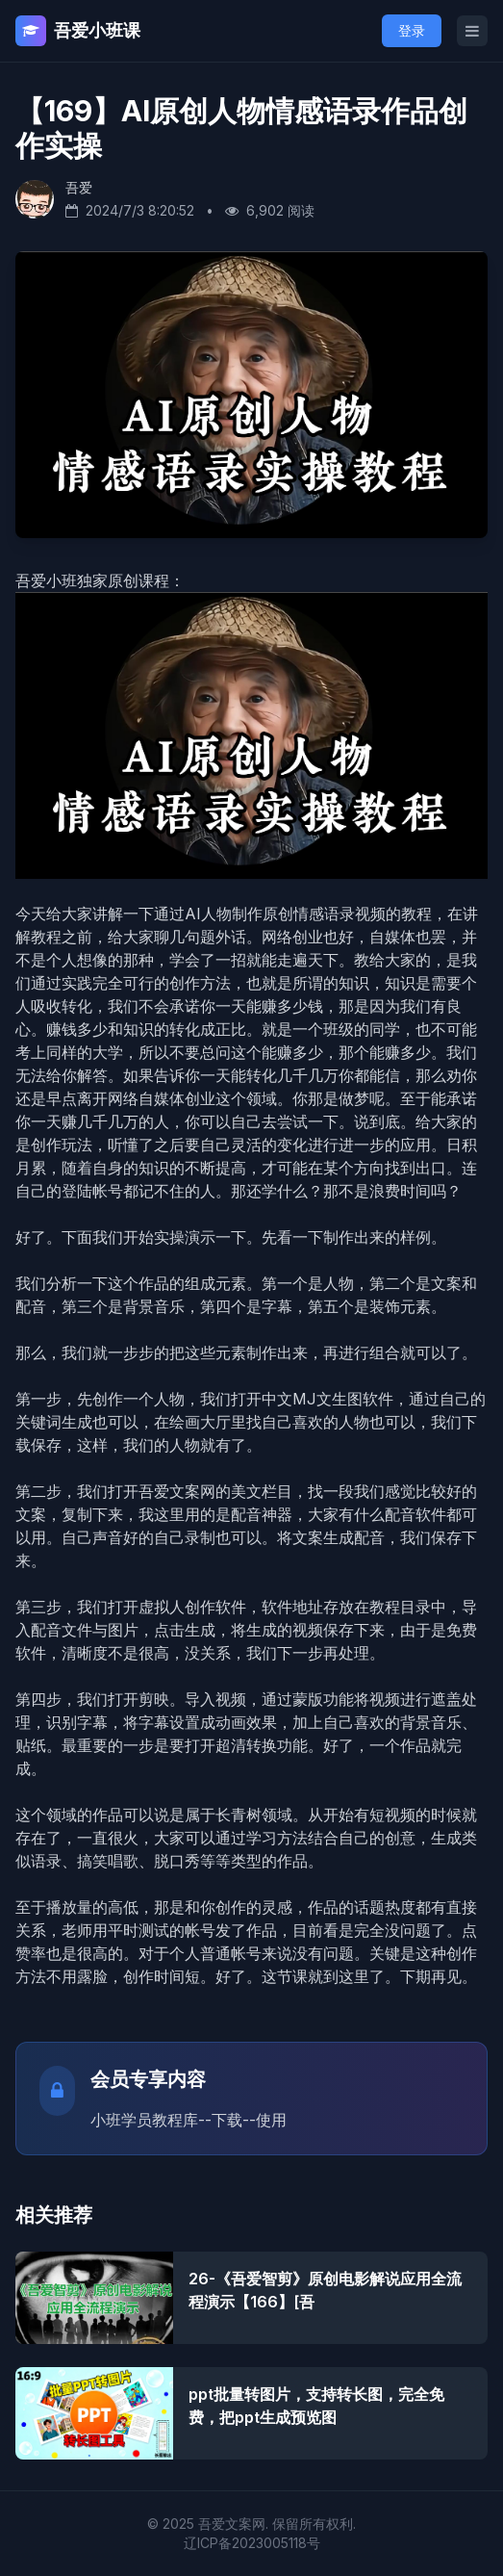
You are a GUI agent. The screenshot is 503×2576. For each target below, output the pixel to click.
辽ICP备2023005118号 (252, 2543)
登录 (411, 30)
